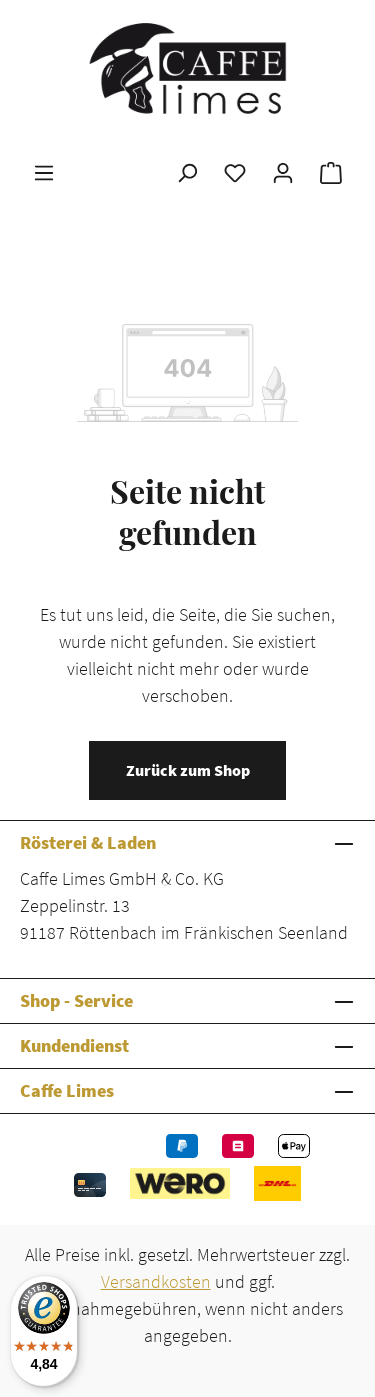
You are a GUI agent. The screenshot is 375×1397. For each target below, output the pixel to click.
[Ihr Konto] (283, 172)
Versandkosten (156, 1281)
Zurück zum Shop (188, 770)
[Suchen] (187, 172)
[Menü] (44, 172)
